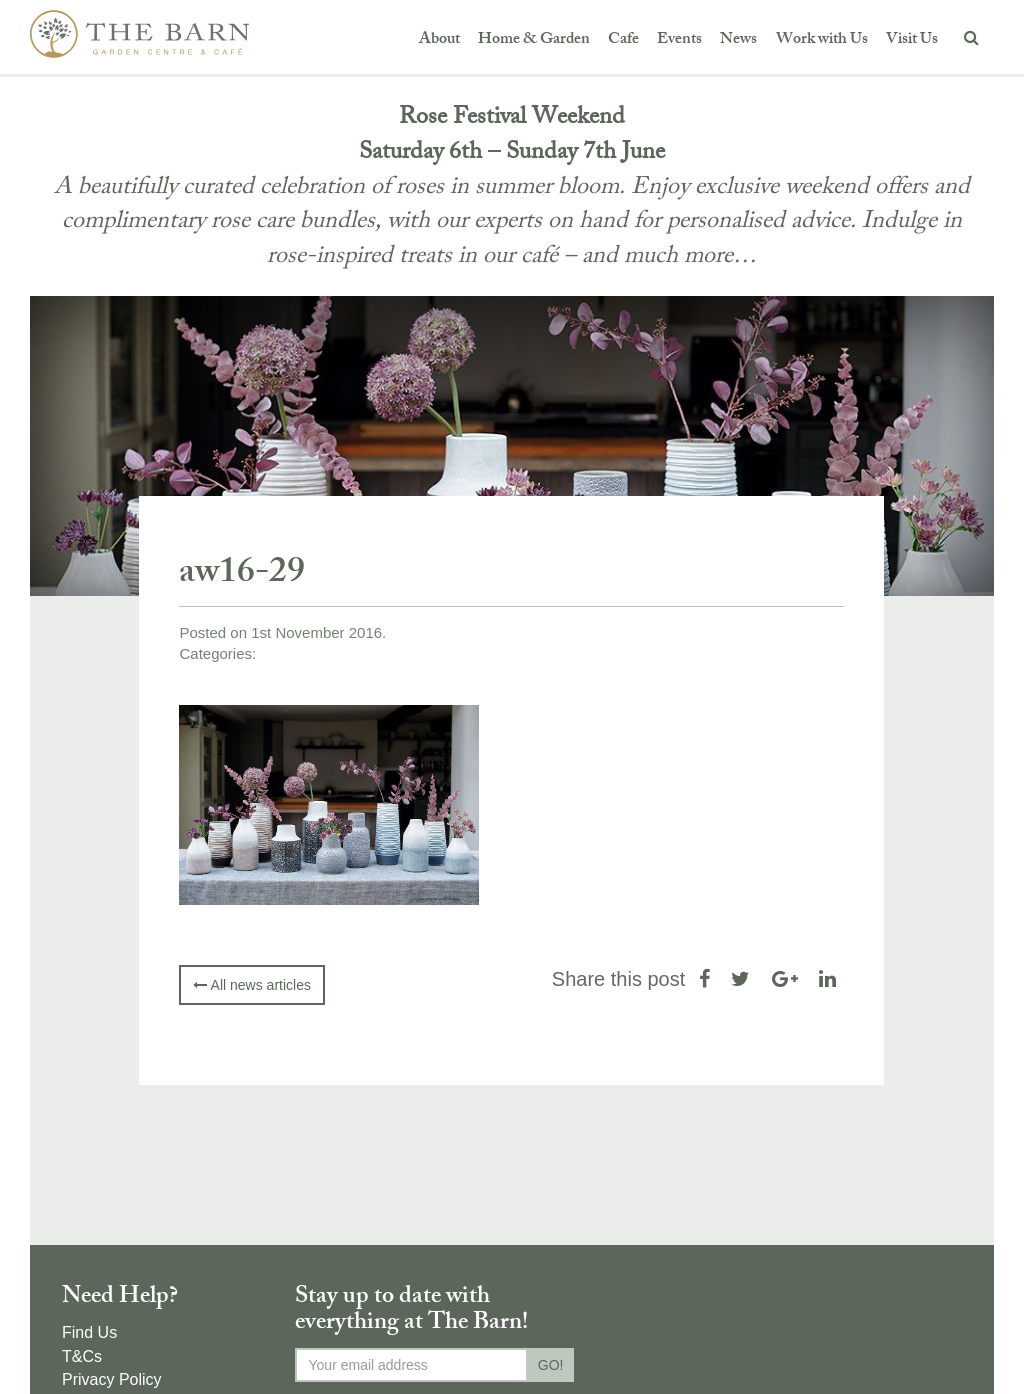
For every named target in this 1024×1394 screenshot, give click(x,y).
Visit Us (912, 40)
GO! (551, 1365)
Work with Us (822, 40)
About (439, 40)
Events (679, 40)
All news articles (251, 985)
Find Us (89, 1332)
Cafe (623, 40)
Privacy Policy (112, 1379)
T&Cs (82, 1356)
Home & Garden (534, 40)
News (738, 40)
